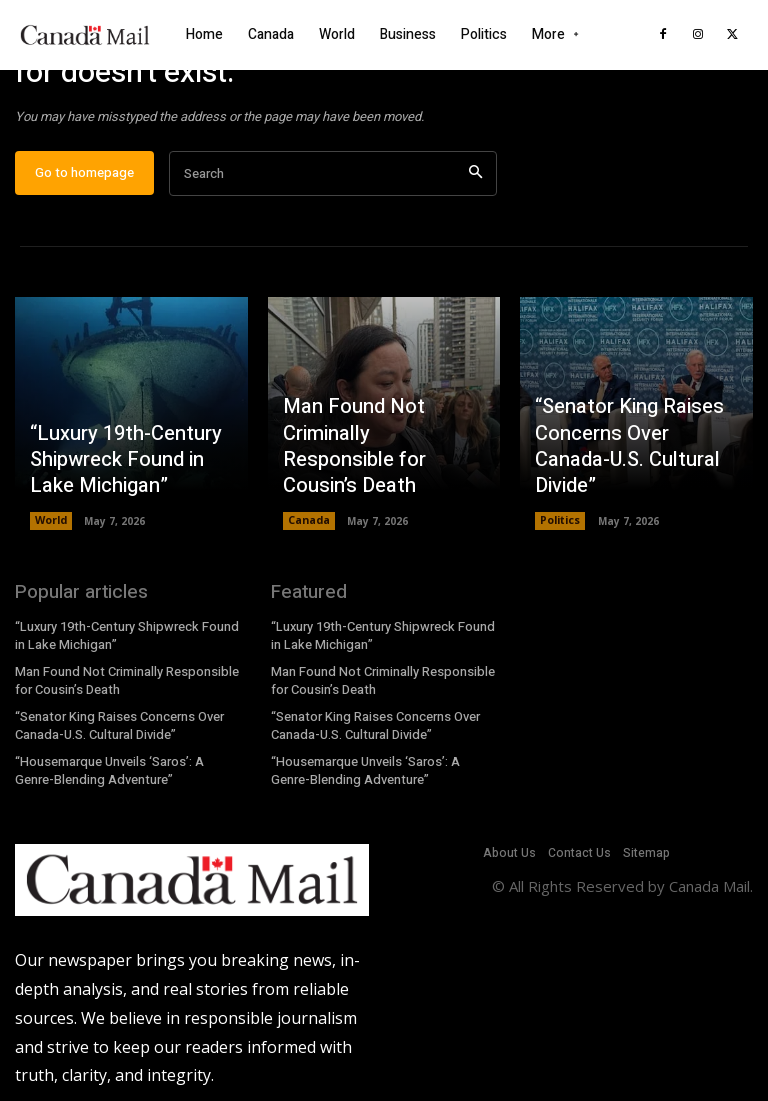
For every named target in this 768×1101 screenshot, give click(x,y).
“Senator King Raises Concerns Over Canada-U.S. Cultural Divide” (632, 471)
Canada (309, 529)
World (51, 529)
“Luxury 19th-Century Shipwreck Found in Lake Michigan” (130, 471)
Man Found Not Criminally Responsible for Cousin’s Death (374, 471)
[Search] (475, 181)
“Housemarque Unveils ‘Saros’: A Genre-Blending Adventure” (108, 773)
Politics (560, 529)
